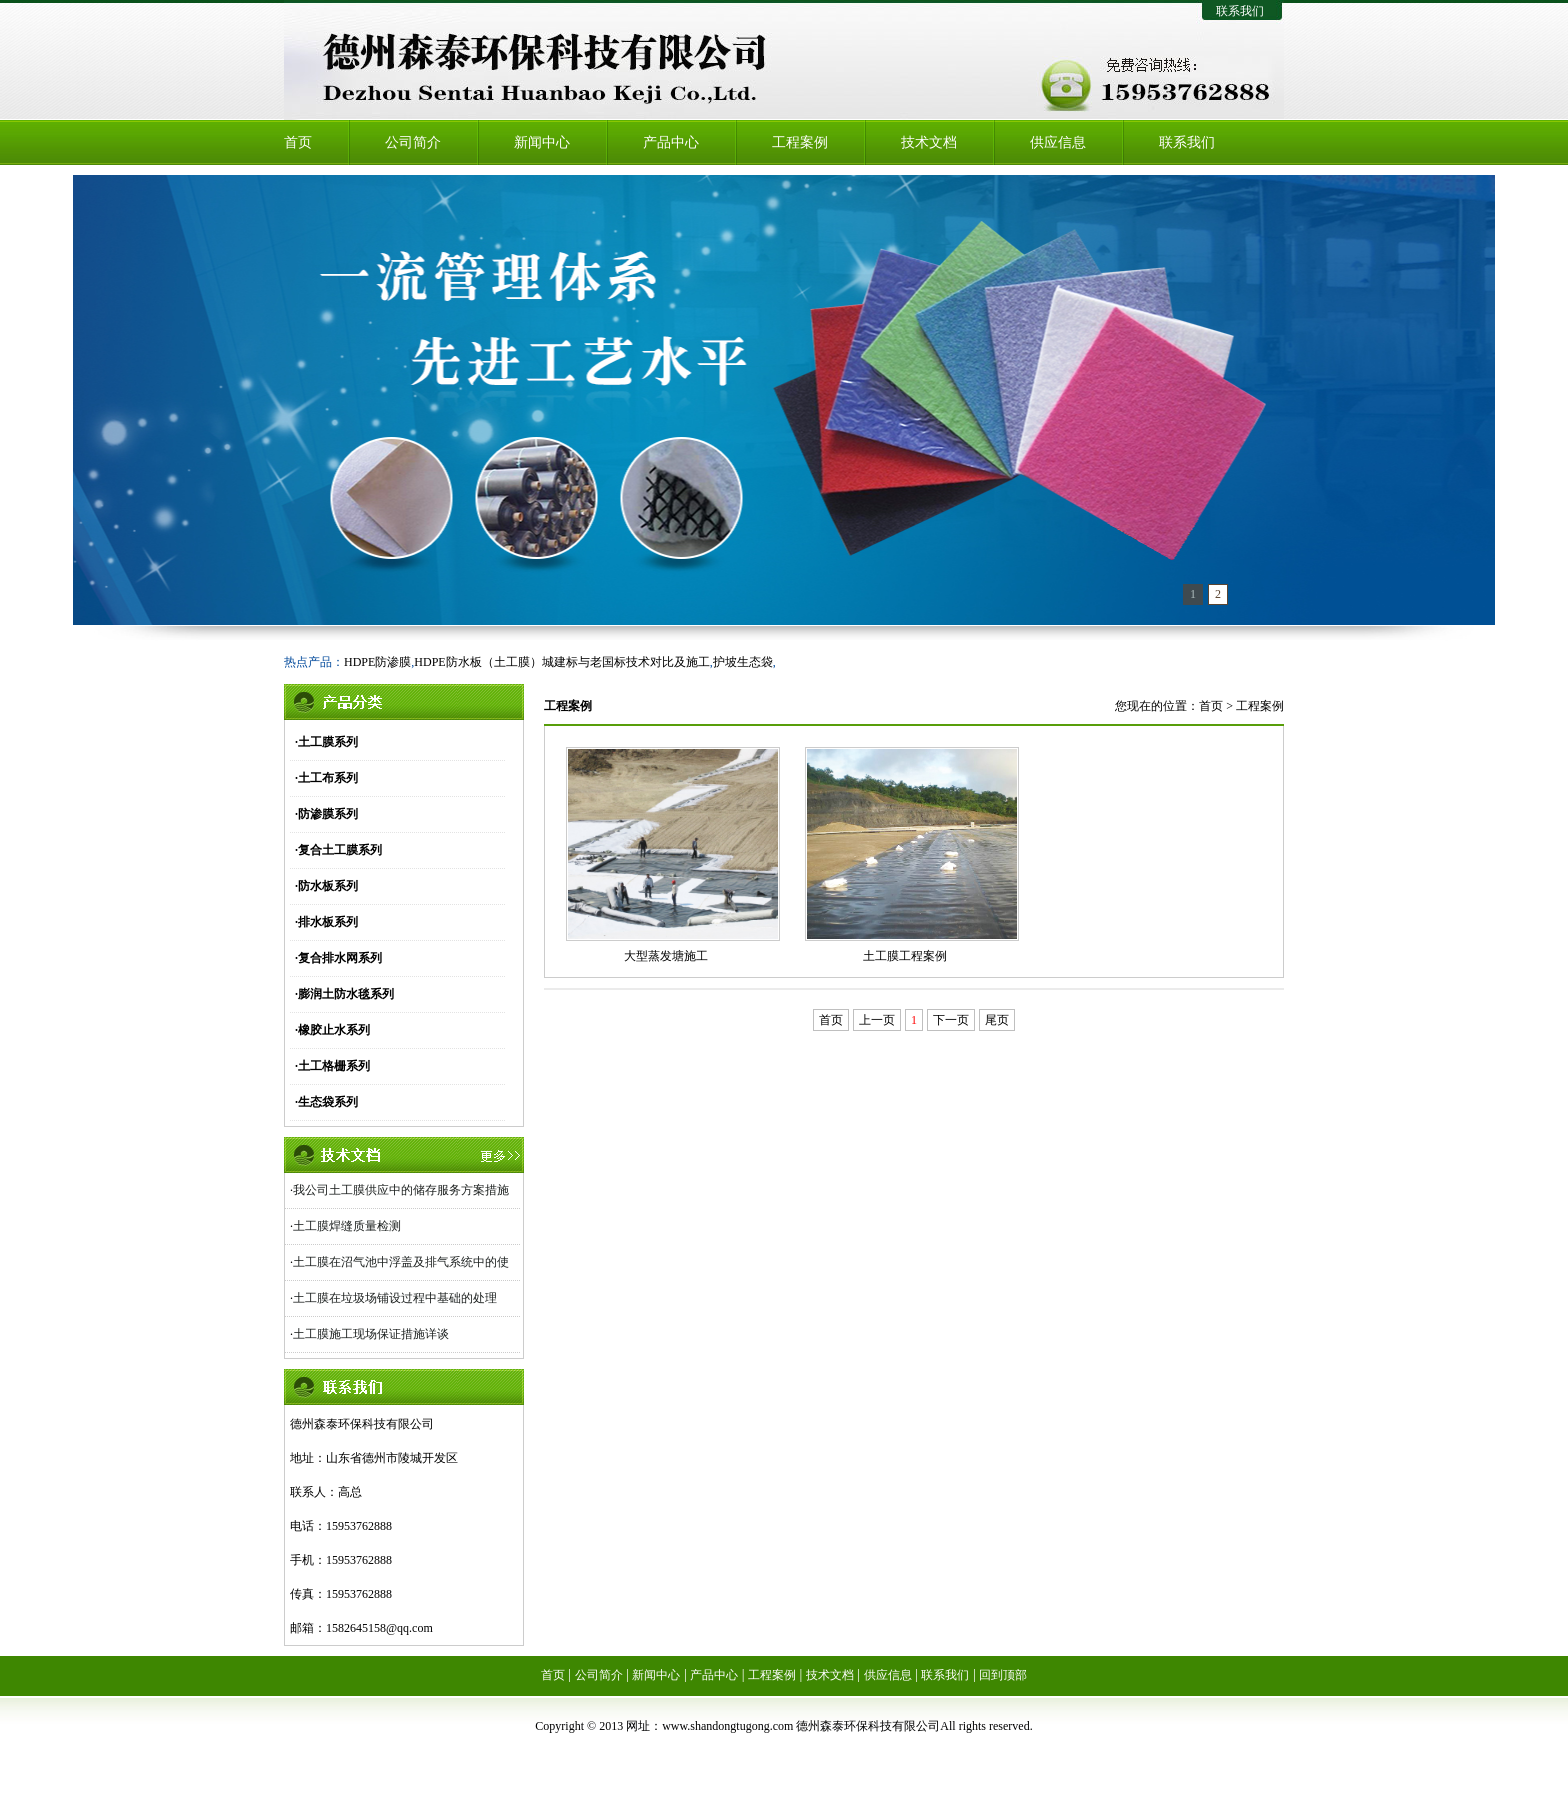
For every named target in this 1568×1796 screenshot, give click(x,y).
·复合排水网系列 (338, 958)
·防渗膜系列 (326, 814)
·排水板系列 (326, 922)
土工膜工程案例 (905, 956)
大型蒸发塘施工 (666, 956)
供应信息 (1058, 142)
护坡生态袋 (743, 662)
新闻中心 (542, 142)
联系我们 (1240, 11)
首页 (298, 142)
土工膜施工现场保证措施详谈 (371, 1334)
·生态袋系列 (326, 1102)
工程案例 (800, 142)
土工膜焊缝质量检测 (347, 1226)
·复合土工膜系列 (338, 850)
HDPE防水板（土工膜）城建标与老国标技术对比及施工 (561, 662)
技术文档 (929, 142)
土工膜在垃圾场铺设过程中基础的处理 (395, 1298)
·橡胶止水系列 (332, 1030)
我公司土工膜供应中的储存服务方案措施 (401, 1190)
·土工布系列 (326, 778)
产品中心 (671, 142)
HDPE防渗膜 (377, 662)
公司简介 (413, 142)
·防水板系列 (326, 886)
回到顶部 (1003, 1675)
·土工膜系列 (326, 742)
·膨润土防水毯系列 (344, 994)
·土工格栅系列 (332, 1066)
